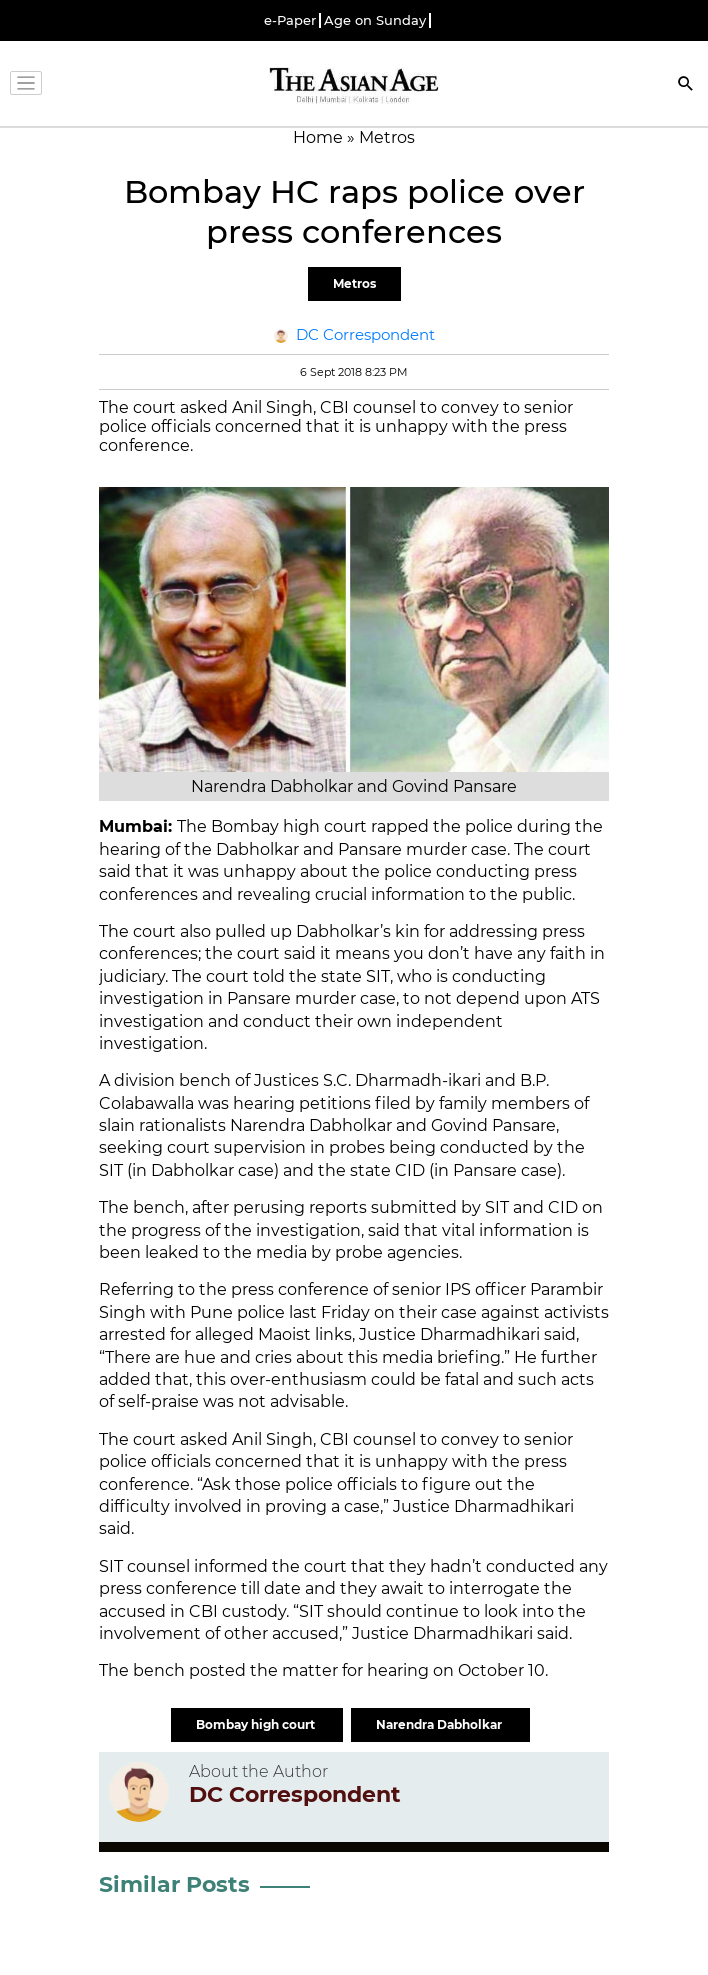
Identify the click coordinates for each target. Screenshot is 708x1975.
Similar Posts (174, 1884)
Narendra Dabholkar (440, 1724)
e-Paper (290, 20)
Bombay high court (257, 1724)
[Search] (686, 85)
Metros (354, 283)
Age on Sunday (375, 20)
